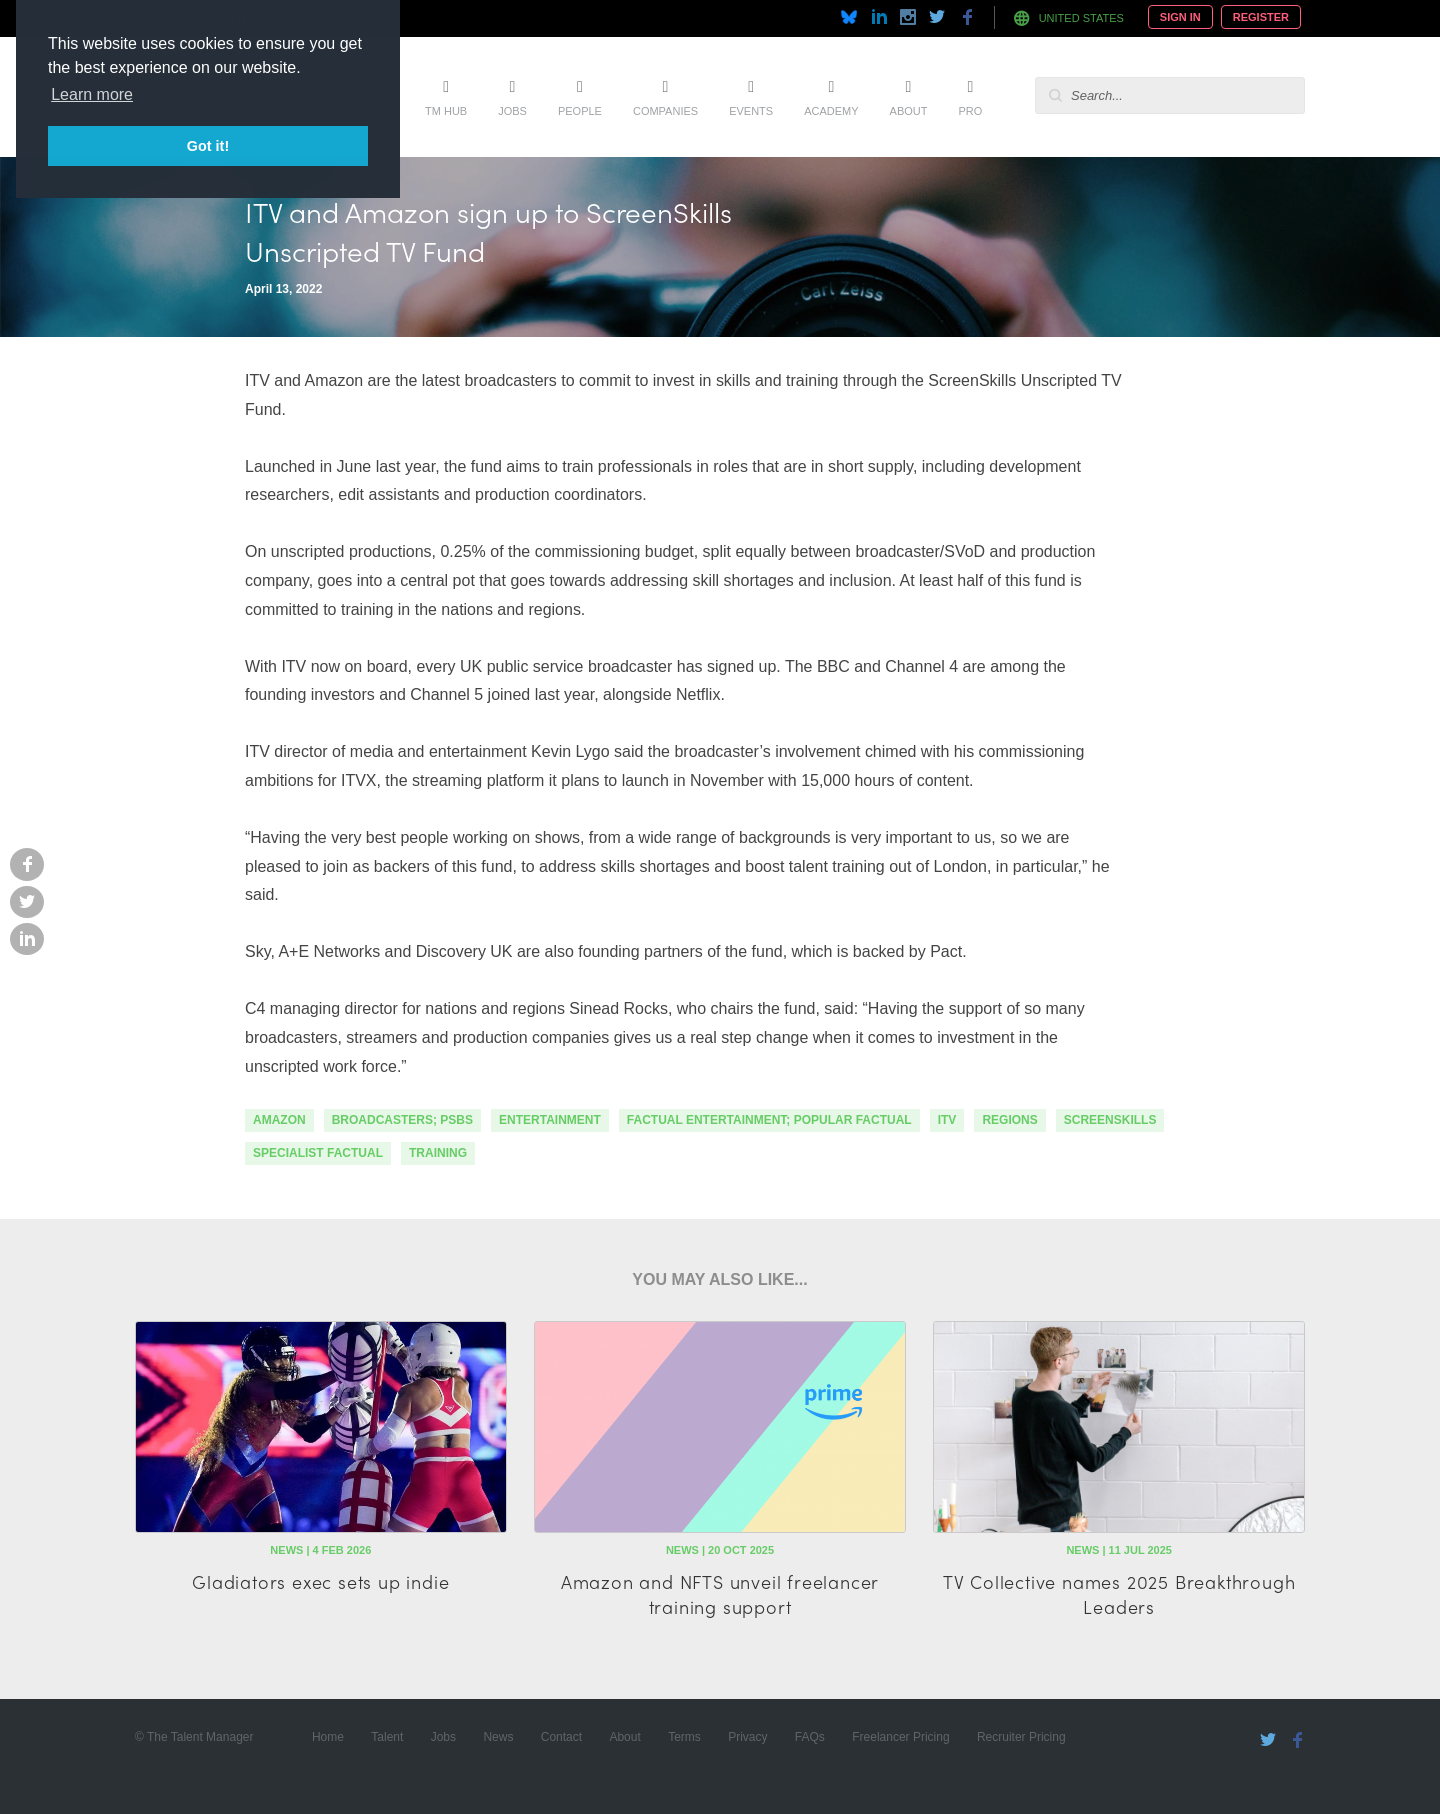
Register (1261, 17)
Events (751, 111)
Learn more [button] (92, 94)
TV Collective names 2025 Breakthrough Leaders (1119, 1594)
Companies (665, 111)
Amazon (279, 1120)
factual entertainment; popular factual (769, 1120)
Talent (387, 1737)
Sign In (1180, 17)
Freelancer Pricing (900, 1737)
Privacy (747, 1737)
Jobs (512, 111)
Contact (561, 1737)
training (438, 1153)
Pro (970, 111)
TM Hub (446, 111)
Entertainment (550, 1120)
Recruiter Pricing (1021, 1737)
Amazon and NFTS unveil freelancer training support (720, 1594)
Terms (684, 1737)
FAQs (810, 1737)
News (498, 1737)
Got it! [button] (208, 146)
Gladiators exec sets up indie (320, 1581)
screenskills (1110, 1120)
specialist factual (318, 1153)
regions (1009, 1120)
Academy (831, 111)
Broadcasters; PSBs (402, 1120)
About (909, 111)
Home (328, 1737)
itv (947, 1120)
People (580, 111)
